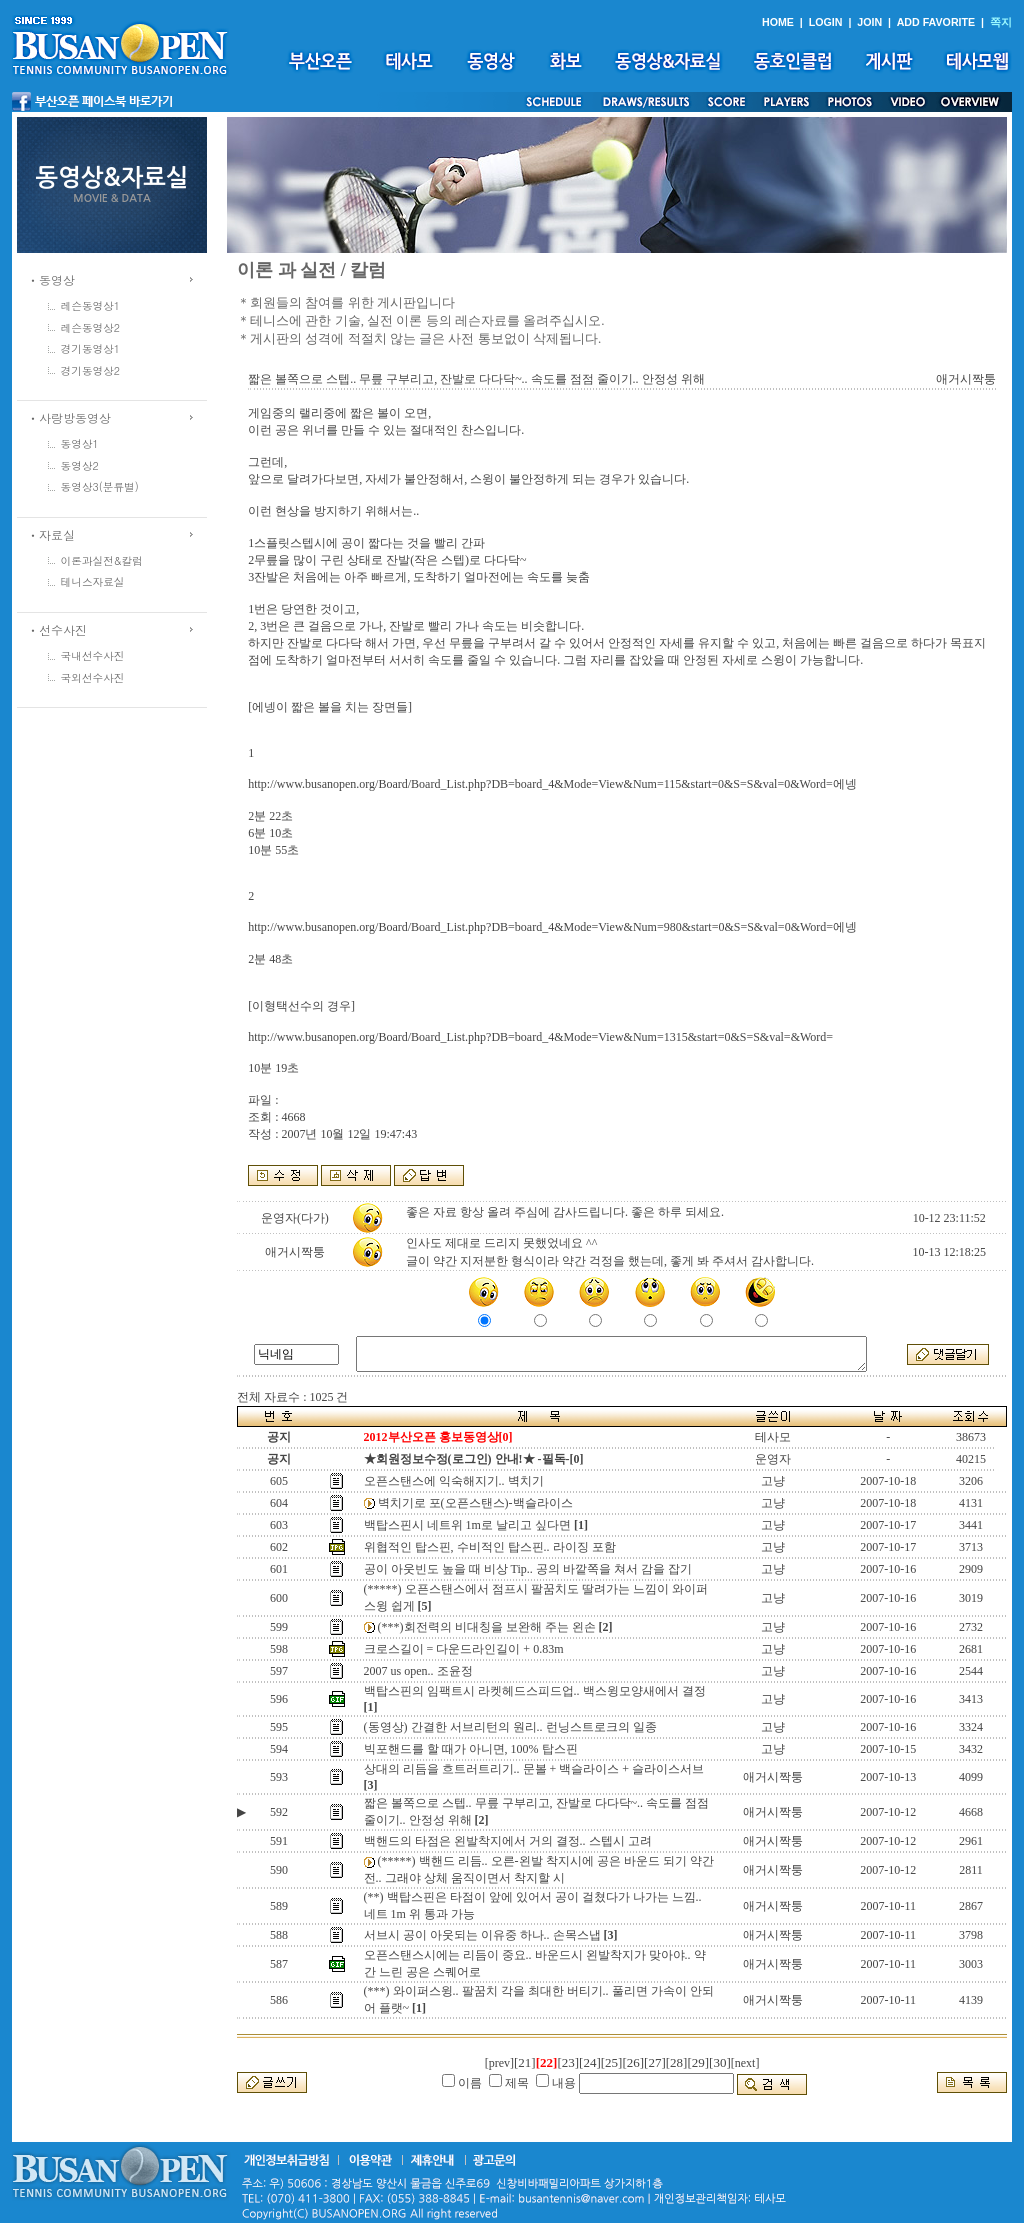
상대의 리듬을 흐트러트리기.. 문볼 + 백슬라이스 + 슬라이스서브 (534, 1769)
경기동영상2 (91, 370)
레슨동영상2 (91, 327)
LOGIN (826, 22)
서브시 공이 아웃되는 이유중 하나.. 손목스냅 (482, 1935)
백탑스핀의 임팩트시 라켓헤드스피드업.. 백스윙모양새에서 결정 (535, 1691)
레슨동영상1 (91, 305)
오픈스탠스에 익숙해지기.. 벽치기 (454, 1481)
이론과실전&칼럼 (102, 560)
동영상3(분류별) (100, 486)
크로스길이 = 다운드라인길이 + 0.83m (464, 1649)
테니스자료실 (93, 581)
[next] (745, 2063)
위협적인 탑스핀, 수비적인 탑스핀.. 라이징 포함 (490, 1547)
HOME (778, 22)
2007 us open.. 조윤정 (418, 1671)
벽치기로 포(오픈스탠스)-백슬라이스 (475, 1503)
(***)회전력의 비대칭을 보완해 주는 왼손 (487, 1627)
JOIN (869, 22)
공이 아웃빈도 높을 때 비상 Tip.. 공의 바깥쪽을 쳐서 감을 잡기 (528, 1569)
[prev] (499, 2063)
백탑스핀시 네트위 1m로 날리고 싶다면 (467, 1525)
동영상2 (80, 465)
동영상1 (80, 443)
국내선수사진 (93, 655)
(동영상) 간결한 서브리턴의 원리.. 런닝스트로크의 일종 (510, 1727)
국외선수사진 (93, 677)
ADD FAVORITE (936, 22)
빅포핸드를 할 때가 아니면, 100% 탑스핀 (471, 1749)
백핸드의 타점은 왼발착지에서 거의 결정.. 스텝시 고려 (508, 1841)
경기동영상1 (91, 348)
